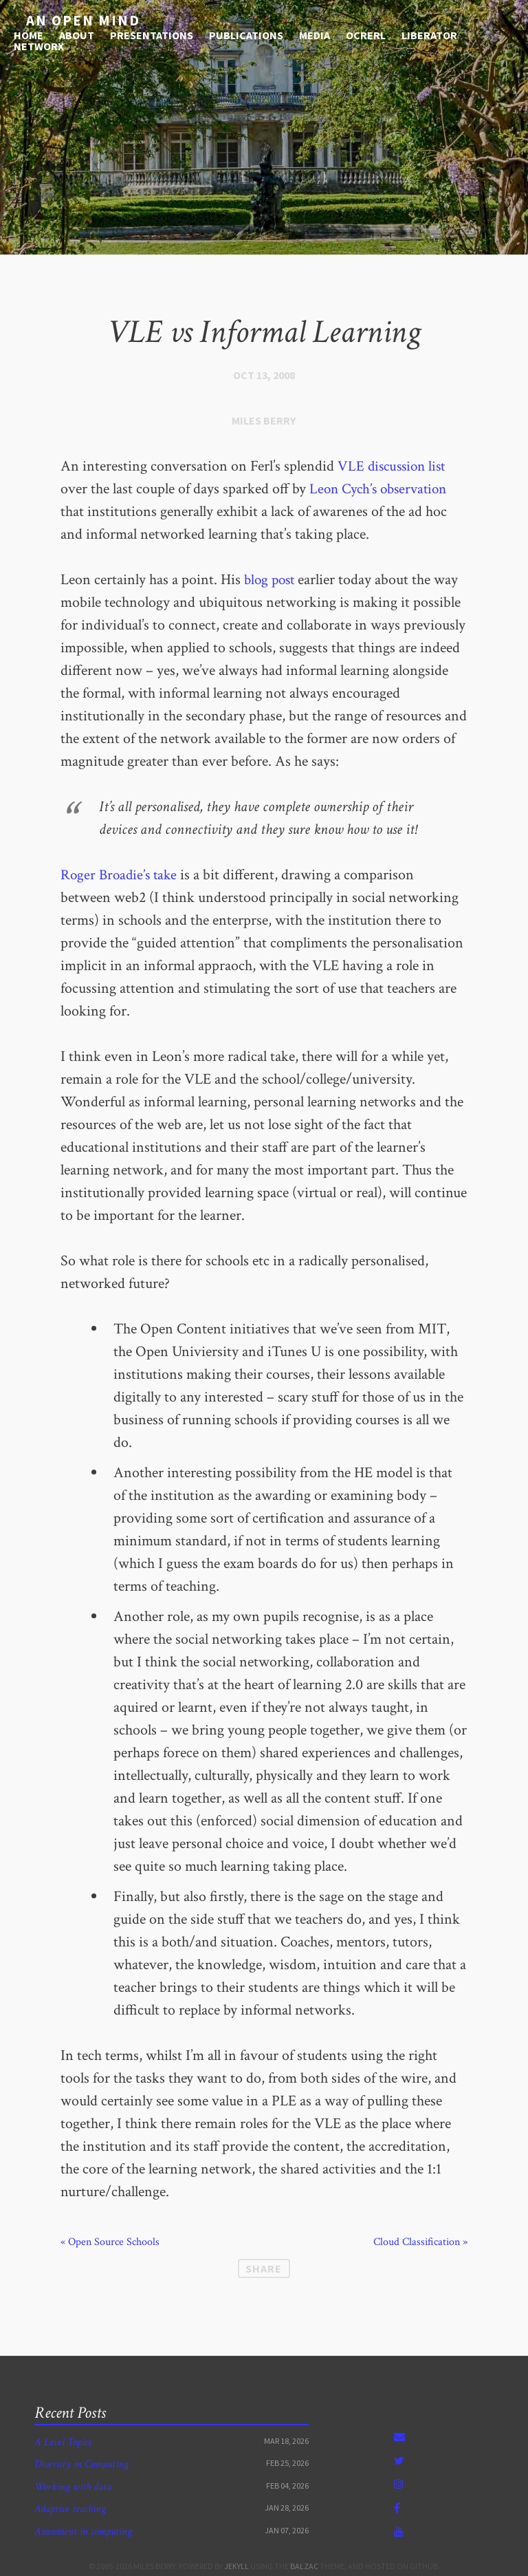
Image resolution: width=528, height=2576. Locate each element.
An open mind (73, 20)
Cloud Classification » (420, 2242)
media (314, 33)
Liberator (429, 33)
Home (28, 33)
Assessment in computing (83, 2531)
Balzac (304, 2566)
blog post (271, 580)
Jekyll (236, 2566)
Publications (246, 33)
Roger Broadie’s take (121, 875)
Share (263, 2268)
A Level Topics (62, 2442)
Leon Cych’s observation (382, 489)
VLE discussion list (394, 466)
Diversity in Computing (81, 2464)
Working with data (72, 2487)
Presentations (151, 33)
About (76, 33)
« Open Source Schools (110, 2242)
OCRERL (366, 33)
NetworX (39, 44)
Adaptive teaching (70, 2509)
